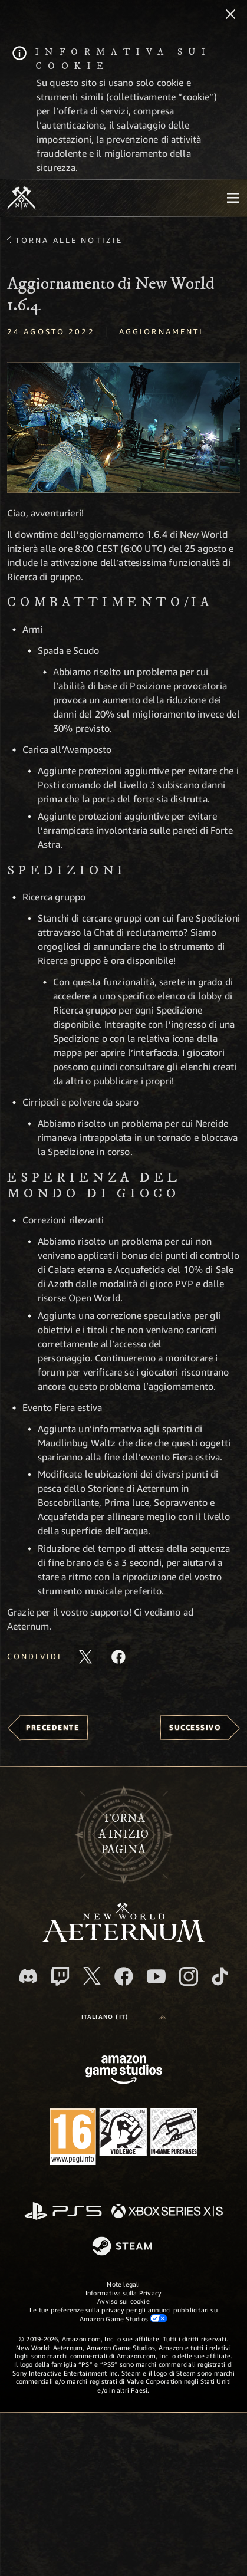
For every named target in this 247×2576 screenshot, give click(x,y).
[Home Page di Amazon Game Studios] (123, 2071)
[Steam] (123, 2247)
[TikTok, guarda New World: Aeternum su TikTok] (220, 1976)
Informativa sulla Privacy (123, 2293)
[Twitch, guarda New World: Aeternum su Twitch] (60, 1976)
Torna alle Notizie (69, 240)
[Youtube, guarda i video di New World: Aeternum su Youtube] (156, 1976)
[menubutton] (233, 198)
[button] (123, 427)
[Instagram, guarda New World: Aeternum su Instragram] (188, 1976)
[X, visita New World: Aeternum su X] (92, 1976)
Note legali (123, 2284)
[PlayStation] (63, 2212)
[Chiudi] (230, 15)
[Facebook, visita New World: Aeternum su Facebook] (123, 1976)
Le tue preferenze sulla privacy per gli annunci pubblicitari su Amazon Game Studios (123, 2314)
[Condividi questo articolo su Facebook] (118, 1657)
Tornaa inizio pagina (123, 1834)
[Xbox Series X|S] (167, 2212)
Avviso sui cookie (123, 2301)
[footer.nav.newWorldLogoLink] (123, 1939)
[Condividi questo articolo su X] (85, 1657)
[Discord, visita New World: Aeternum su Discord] (28, 1976)
